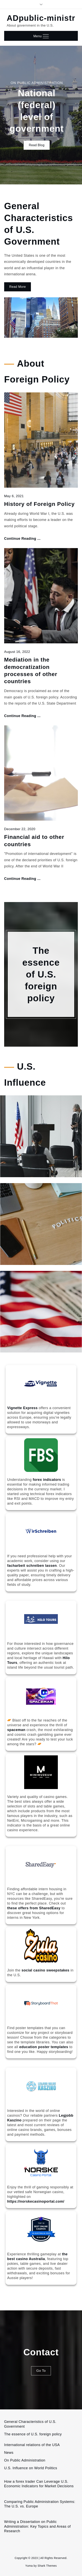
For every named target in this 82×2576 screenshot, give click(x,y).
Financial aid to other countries (34, 840)
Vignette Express (22, 1408)
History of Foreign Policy (39, 504)
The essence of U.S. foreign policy (41, 974)
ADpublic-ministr (41, 18)
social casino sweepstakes (46, 1970)
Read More (17, 286)
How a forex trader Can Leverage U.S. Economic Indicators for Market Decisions (39, 2484)
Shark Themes (47, 2565)
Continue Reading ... (22, 539)
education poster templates (43, 2047)
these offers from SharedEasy (33, 1908)
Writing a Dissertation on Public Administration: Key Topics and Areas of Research (37, 2526)
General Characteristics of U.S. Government (38, 224)
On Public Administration (32, 83)
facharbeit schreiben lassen (32, 1566)
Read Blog (32, 145)
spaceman (16, 1730)
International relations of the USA (32, 2445)
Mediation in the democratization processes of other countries (30, 670)
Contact (41, 2352)
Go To (41, 2371)
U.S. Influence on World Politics (30, 2468)
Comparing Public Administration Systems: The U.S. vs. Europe (39, 2504)
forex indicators (47, 1480)
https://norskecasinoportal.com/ (35, 2201)
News (8, 2453)
